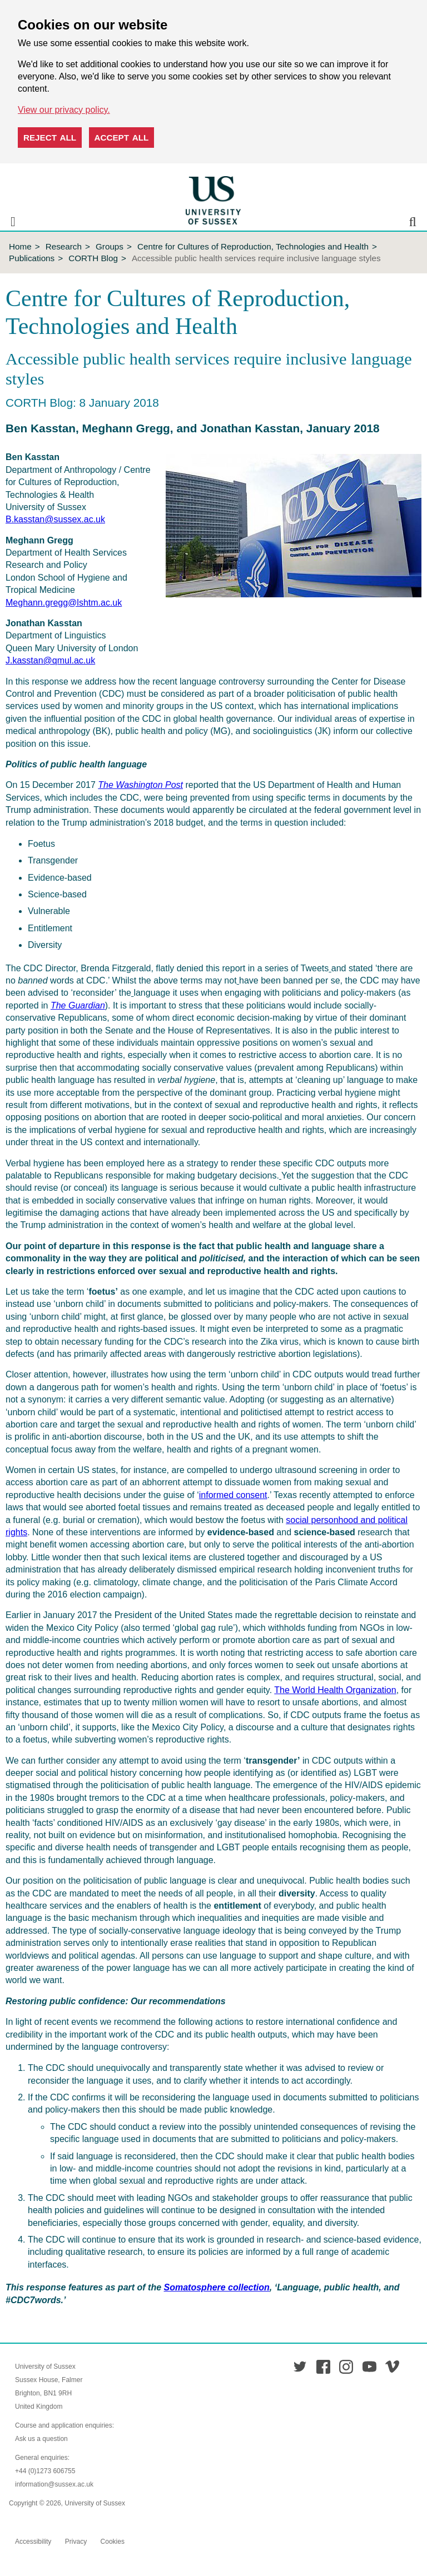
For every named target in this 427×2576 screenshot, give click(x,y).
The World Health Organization (335, 1690)
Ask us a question (41, 2439)
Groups (109, 246)
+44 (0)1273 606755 (45, 2471)
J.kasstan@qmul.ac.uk (50, 660)
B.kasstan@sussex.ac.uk (55, 519)
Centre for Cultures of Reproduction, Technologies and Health (253, 246)
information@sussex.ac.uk (54, 2484)
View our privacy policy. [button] (64, 109)
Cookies (113, 2541)
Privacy (76, 2541)
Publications (31, 258)
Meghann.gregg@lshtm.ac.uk (64, 602)
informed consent (233, 1495)
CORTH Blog (93, 258)
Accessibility (33, 2541)
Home (20, 246)
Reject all (49, 137)
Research (64, 246)
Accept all (122, 137)
